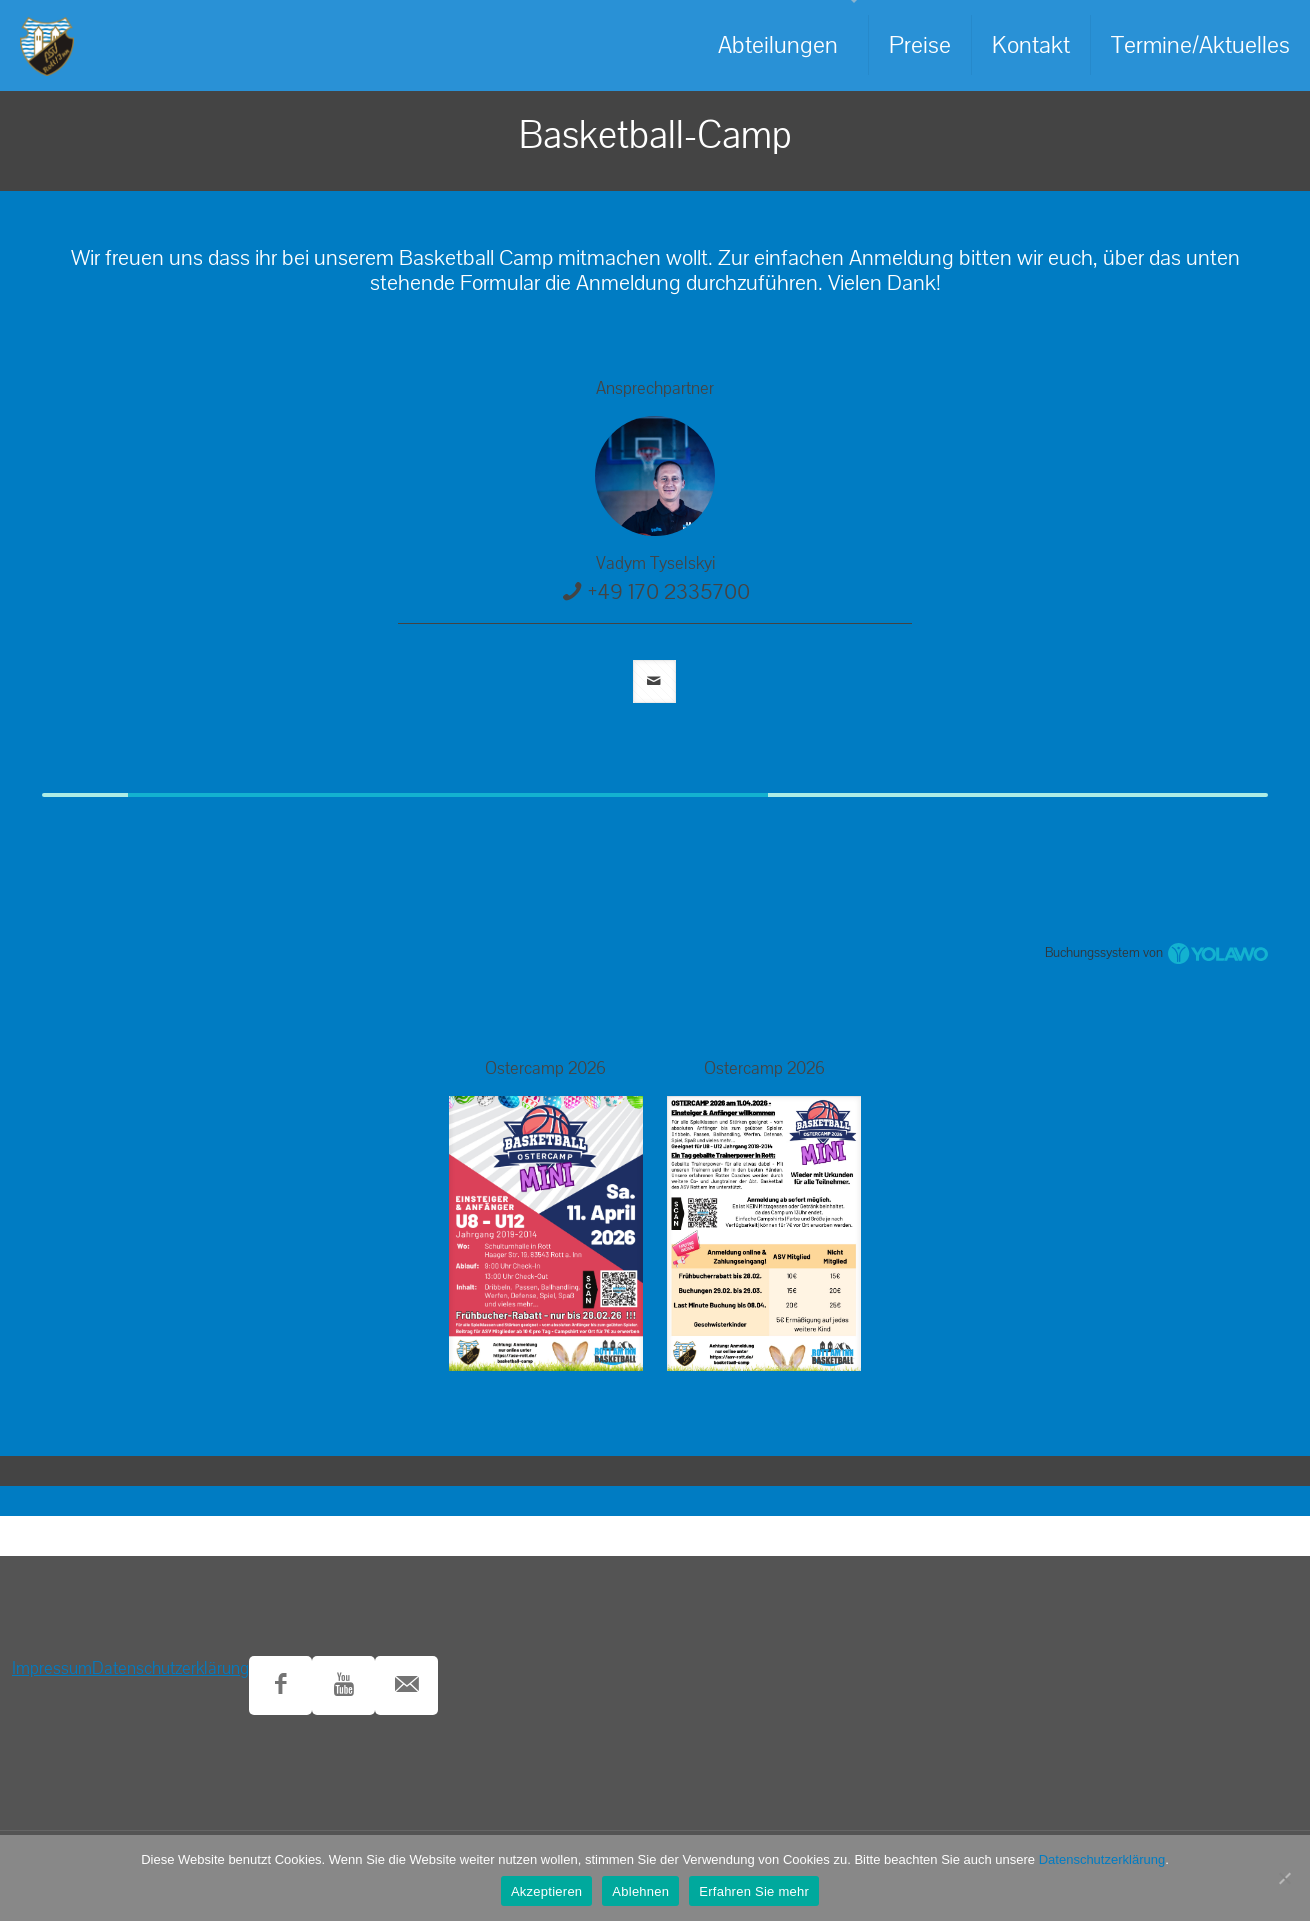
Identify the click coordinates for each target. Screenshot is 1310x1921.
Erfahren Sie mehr (754, 1891)
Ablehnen (640, 1891)
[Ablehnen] (1285, 1878)
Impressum (52, 1668)
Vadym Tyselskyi (655, 563)
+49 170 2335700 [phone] (669, 592)
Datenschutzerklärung (170, 1668)
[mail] (654, 681)
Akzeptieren (546, 1891)
